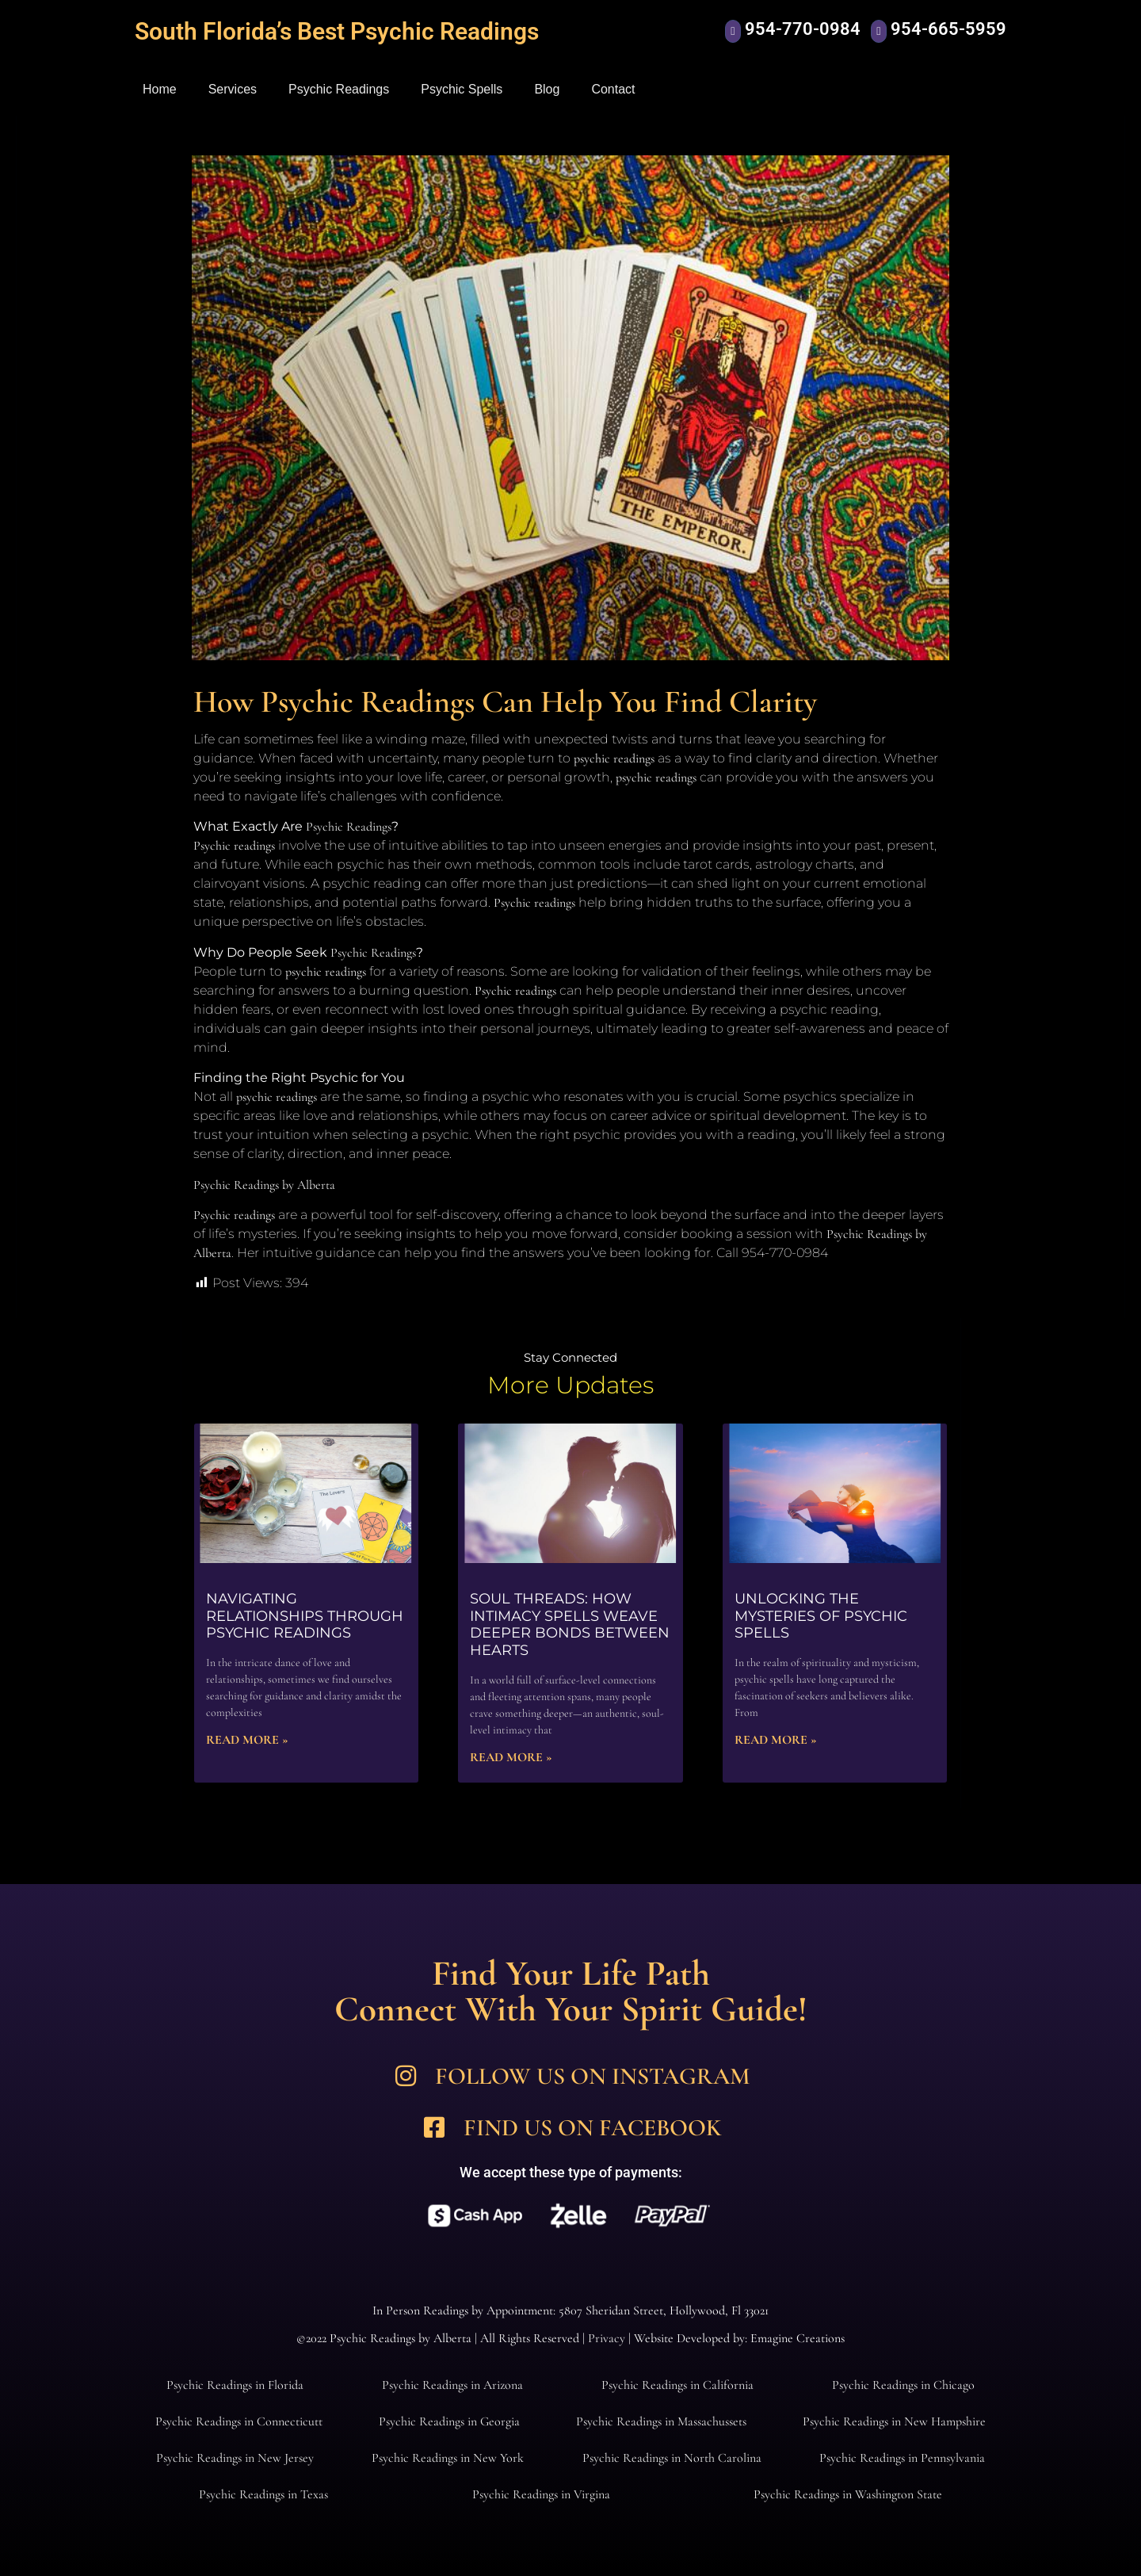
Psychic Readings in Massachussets (661, 2421)
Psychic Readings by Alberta (264, 1185)
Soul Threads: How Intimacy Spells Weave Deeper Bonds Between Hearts (570, 1624)
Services (232, 89)
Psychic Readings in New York (448, 2458)
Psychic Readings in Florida (234, 2385)
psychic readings (614, 758)
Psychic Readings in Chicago (903, 2385)
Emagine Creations (797, 2338)
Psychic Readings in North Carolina (671, 2458)
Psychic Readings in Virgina (541, 2494)
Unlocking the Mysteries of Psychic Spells (821, 1616)
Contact (613, 89)
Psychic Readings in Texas (263, 2494)
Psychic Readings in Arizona (452, 2385)
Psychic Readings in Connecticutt (238, 2421)
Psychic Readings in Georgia (449, 2421)
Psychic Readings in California (677, 2385)
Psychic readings (234, 846)
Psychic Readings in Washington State (848, 2494)
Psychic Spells (461, 89)
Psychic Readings (338, 89)
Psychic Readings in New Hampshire (894, 2421)
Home (160, 89)
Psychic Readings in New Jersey (235, 2458)
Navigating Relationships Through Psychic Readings (304, 1616)
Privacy (606, 2338)
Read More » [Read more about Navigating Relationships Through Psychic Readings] (247, 1740)
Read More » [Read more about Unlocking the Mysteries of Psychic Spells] (776, 1740)
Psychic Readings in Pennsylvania (902, 2458)
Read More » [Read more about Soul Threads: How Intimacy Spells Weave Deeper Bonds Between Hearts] (511, 1757)
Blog (546, 89)
